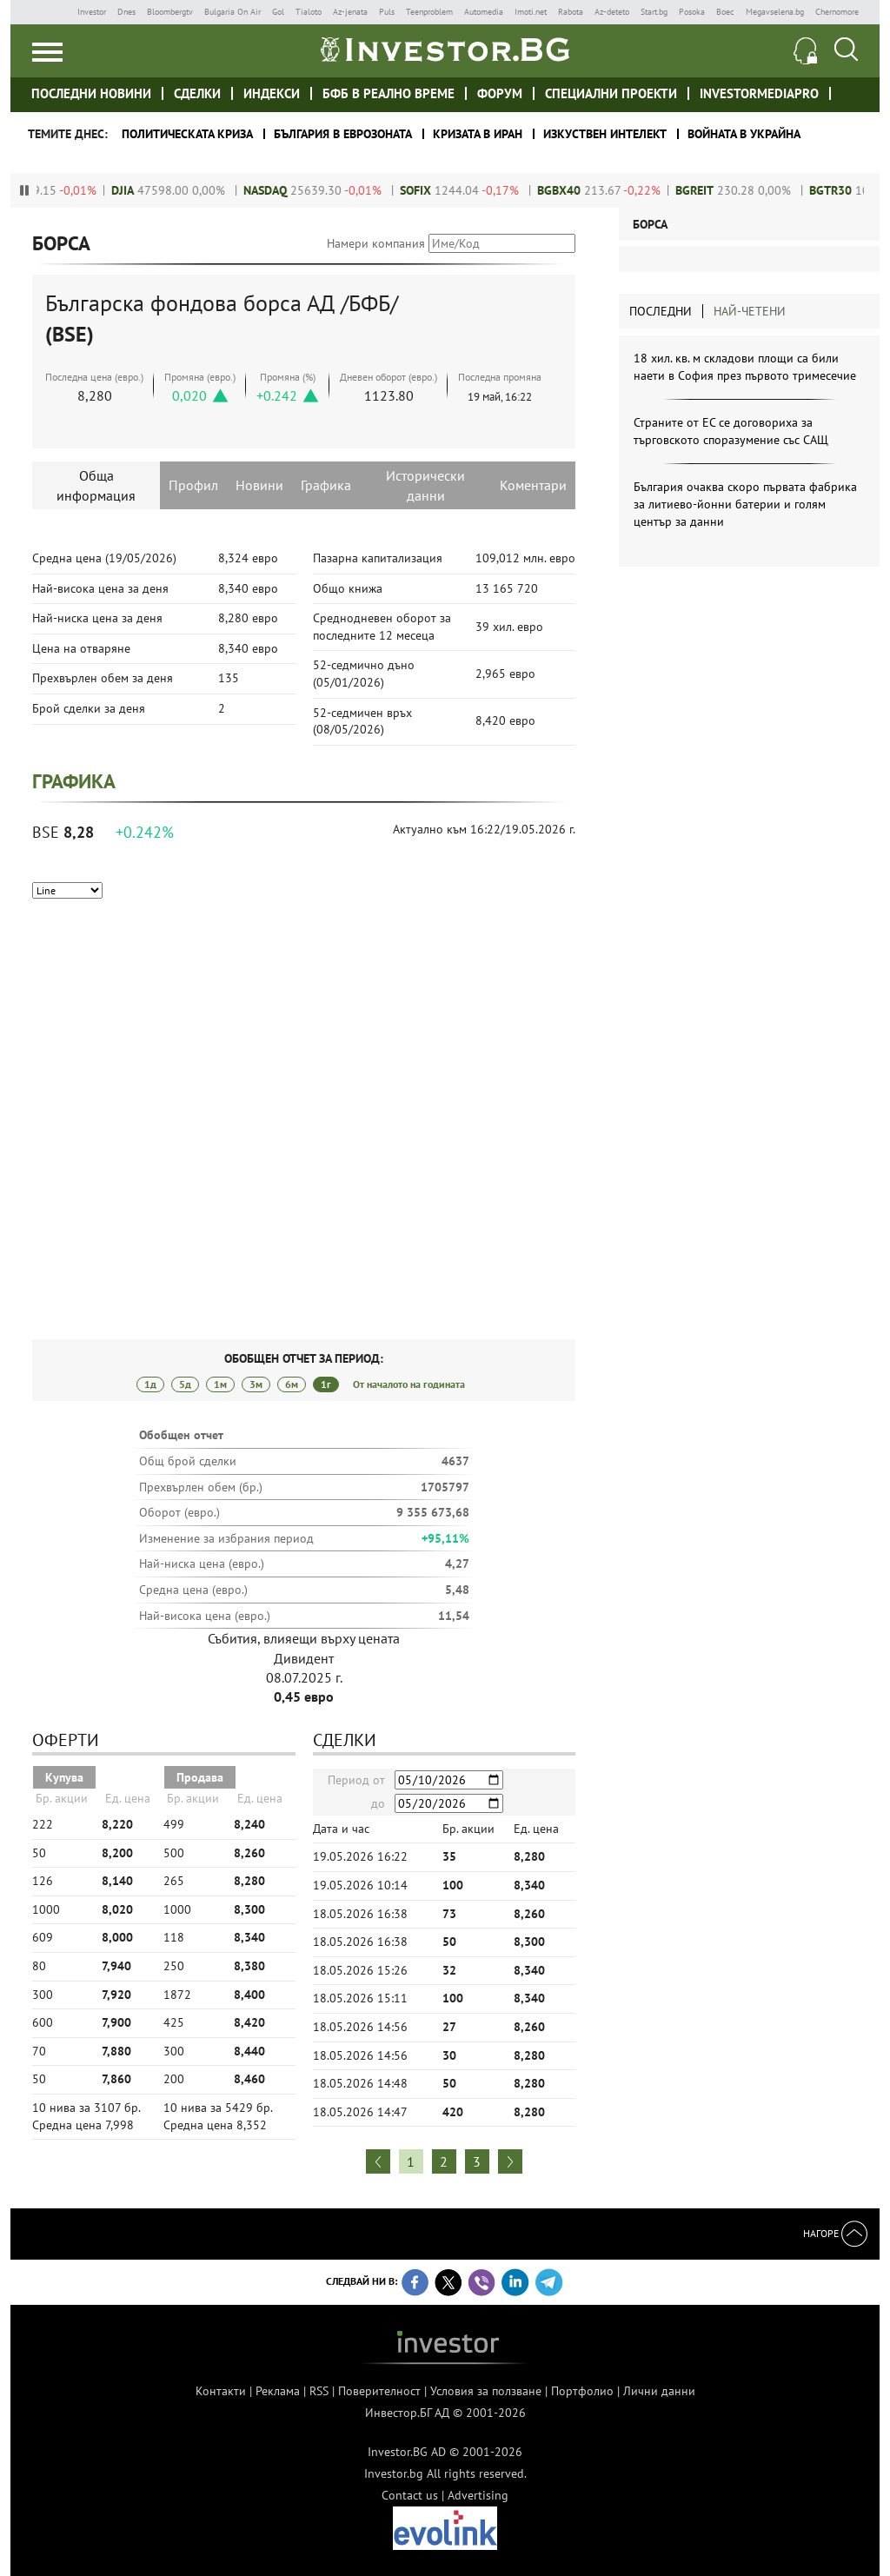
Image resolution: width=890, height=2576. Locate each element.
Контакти (221, 2391)
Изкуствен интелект (605, 134)
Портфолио (582, 2391)
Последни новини (91, 93)
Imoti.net (531, 11)
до (378, 1803)
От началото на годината (409, 1384)
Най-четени (750, 311)
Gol (278, 11)
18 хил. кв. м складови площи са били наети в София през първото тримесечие (745, 366)
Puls (387, 11)
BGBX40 (579, 190)
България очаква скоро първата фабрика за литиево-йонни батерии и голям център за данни (745, 503)
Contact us (410, 2495)
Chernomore (837, 11)
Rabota (570, 11)
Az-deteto (611, 11)
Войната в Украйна (743, 134)
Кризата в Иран (477, 134)
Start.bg (654, 11)
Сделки (197, 93)
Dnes (126, 11)
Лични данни (659, 2391)
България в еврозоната (343, 134)
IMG (49, 11)
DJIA (143, 190)
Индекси (271, 93)
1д (150, 1384)
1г (326, 1384)
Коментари (533, 485)
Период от (356, 1780)
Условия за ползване (485, 2391)
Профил (193, 485)
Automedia (483, 11)
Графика (326, 485)
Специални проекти (611, 93)
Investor (91, 11)
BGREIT (715, 190)
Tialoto (309, 11)
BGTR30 (851, 190)
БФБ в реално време (388, 93)
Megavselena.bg (775, 11)
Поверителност (379, 2391)
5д (185, 1384)
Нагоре (835, 2233)
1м (220, 1384)
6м (291, 1384)
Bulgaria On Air (232, 11)
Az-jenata (350, 11)
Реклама (278, 2391)
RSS (319, 2391)
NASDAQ (286, 190)
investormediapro (759, 93)
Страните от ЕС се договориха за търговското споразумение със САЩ (731, 431)
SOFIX (436, 190)
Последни (660, 311)
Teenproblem (429, 11)
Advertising (478, 2495)
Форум (499, 93)
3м (255, 1384)
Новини (259, 485)
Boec (725, 11)
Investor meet (850, 92)
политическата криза (187, 134)
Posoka (692, 11)
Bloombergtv (170, 11)
